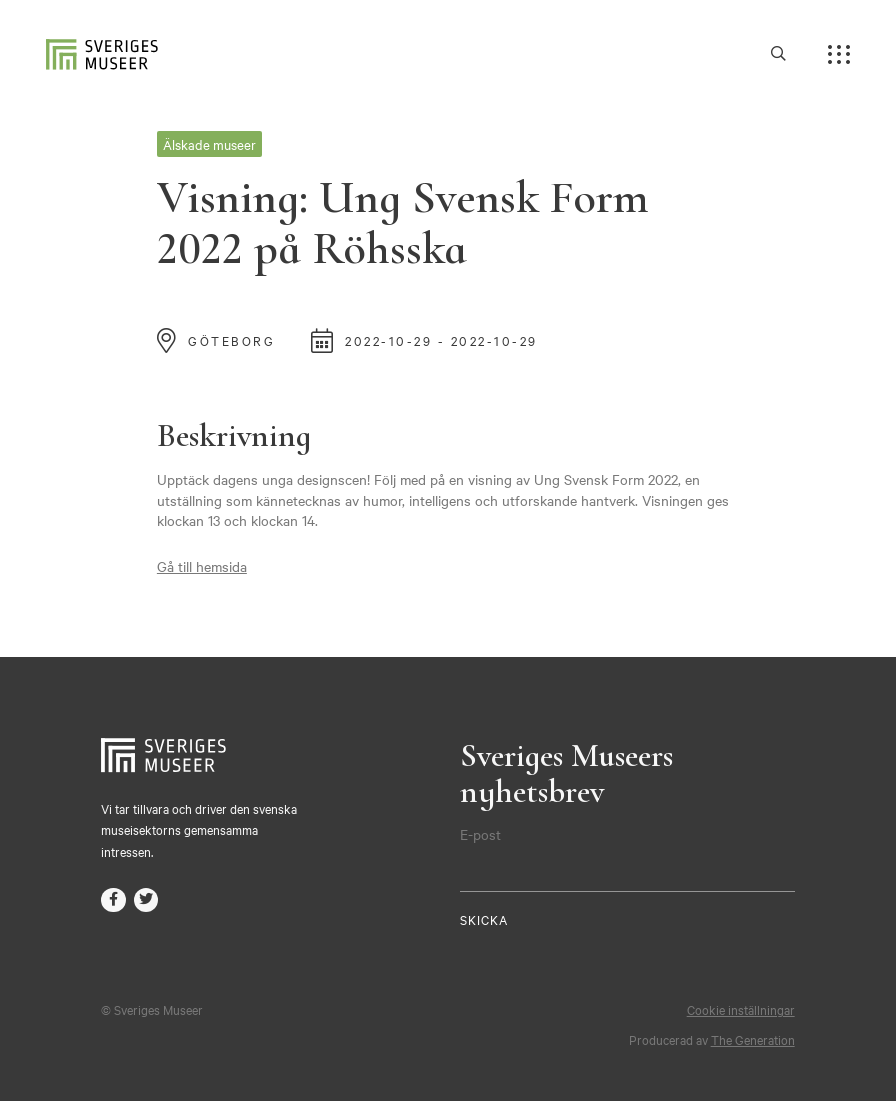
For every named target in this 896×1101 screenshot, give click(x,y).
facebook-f (113, 900)
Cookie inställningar (741, 1009)
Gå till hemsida (202, 566)
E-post (480, 834)
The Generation (753, 1039)
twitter (146, 900)
